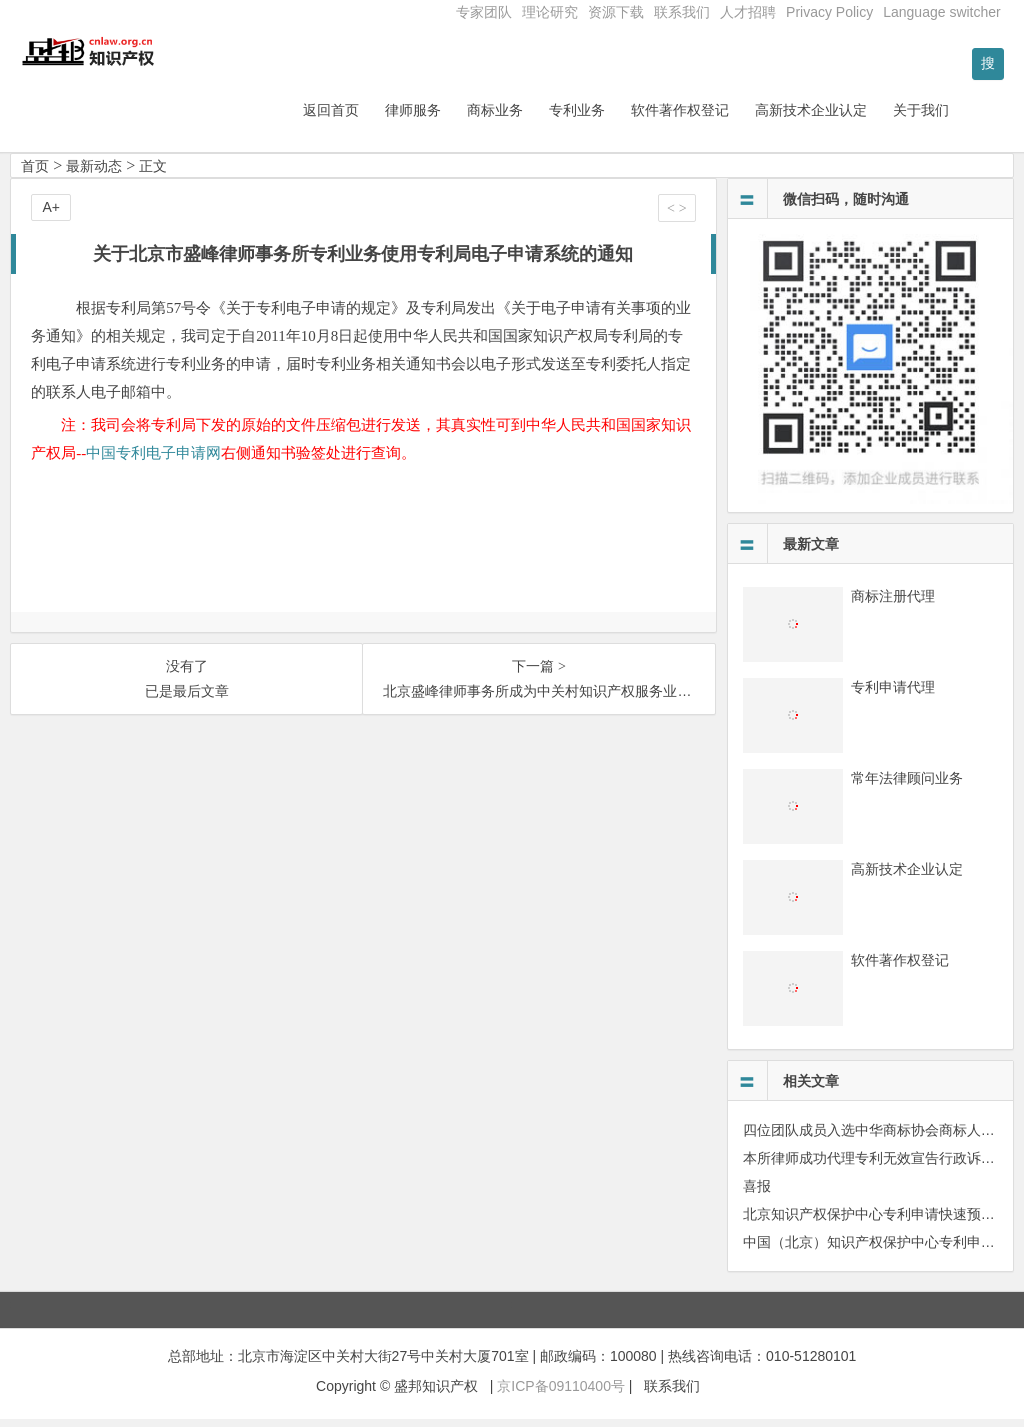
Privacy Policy (829, 12)
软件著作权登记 (732, 117)
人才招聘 (748, 12)
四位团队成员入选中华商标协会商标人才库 (876, 1137)
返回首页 (383, 117)
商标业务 (547, 117)
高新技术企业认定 (863, 117)
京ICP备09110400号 (561, 1393)
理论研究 (550, 12)
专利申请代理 (893, 694)
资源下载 (616, 12)
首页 (35, 173)
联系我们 (682, 12)
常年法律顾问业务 (907, 785)
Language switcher (942, 12)
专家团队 (484, 12)
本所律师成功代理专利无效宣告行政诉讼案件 (883, 1165)
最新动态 (94, 173)
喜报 (757, 1193)
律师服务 (465, 117)
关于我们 (973, 117)
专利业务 (629, 117)
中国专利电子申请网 (153, 460)
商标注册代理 (893, 603)
